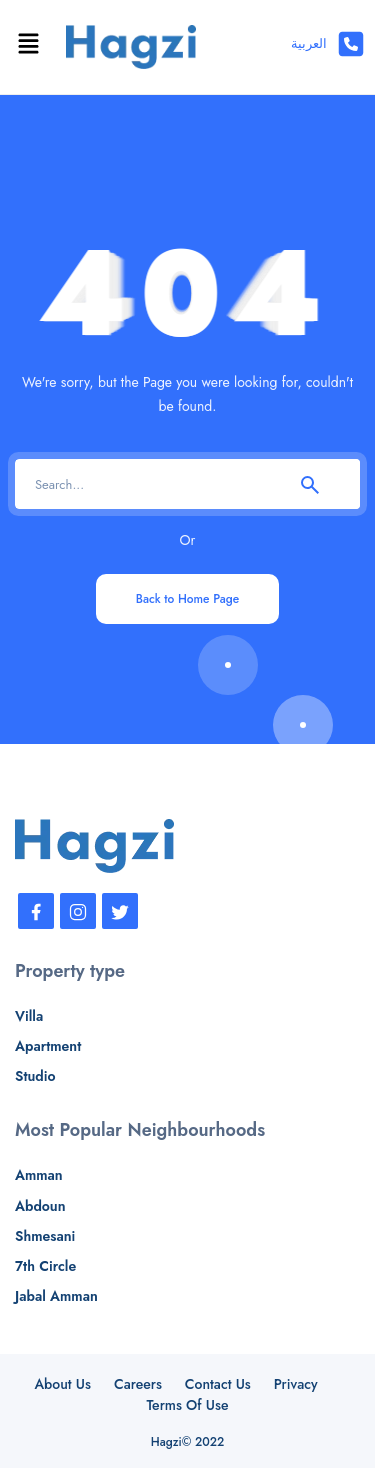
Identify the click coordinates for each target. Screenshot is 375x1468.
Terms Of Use (187, 1405)
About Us (62, 1384)
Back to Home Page (187, 598)
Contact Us (218, 1384)
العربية (309, 43)
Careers (138, 1384)
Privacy (296, 1384)
